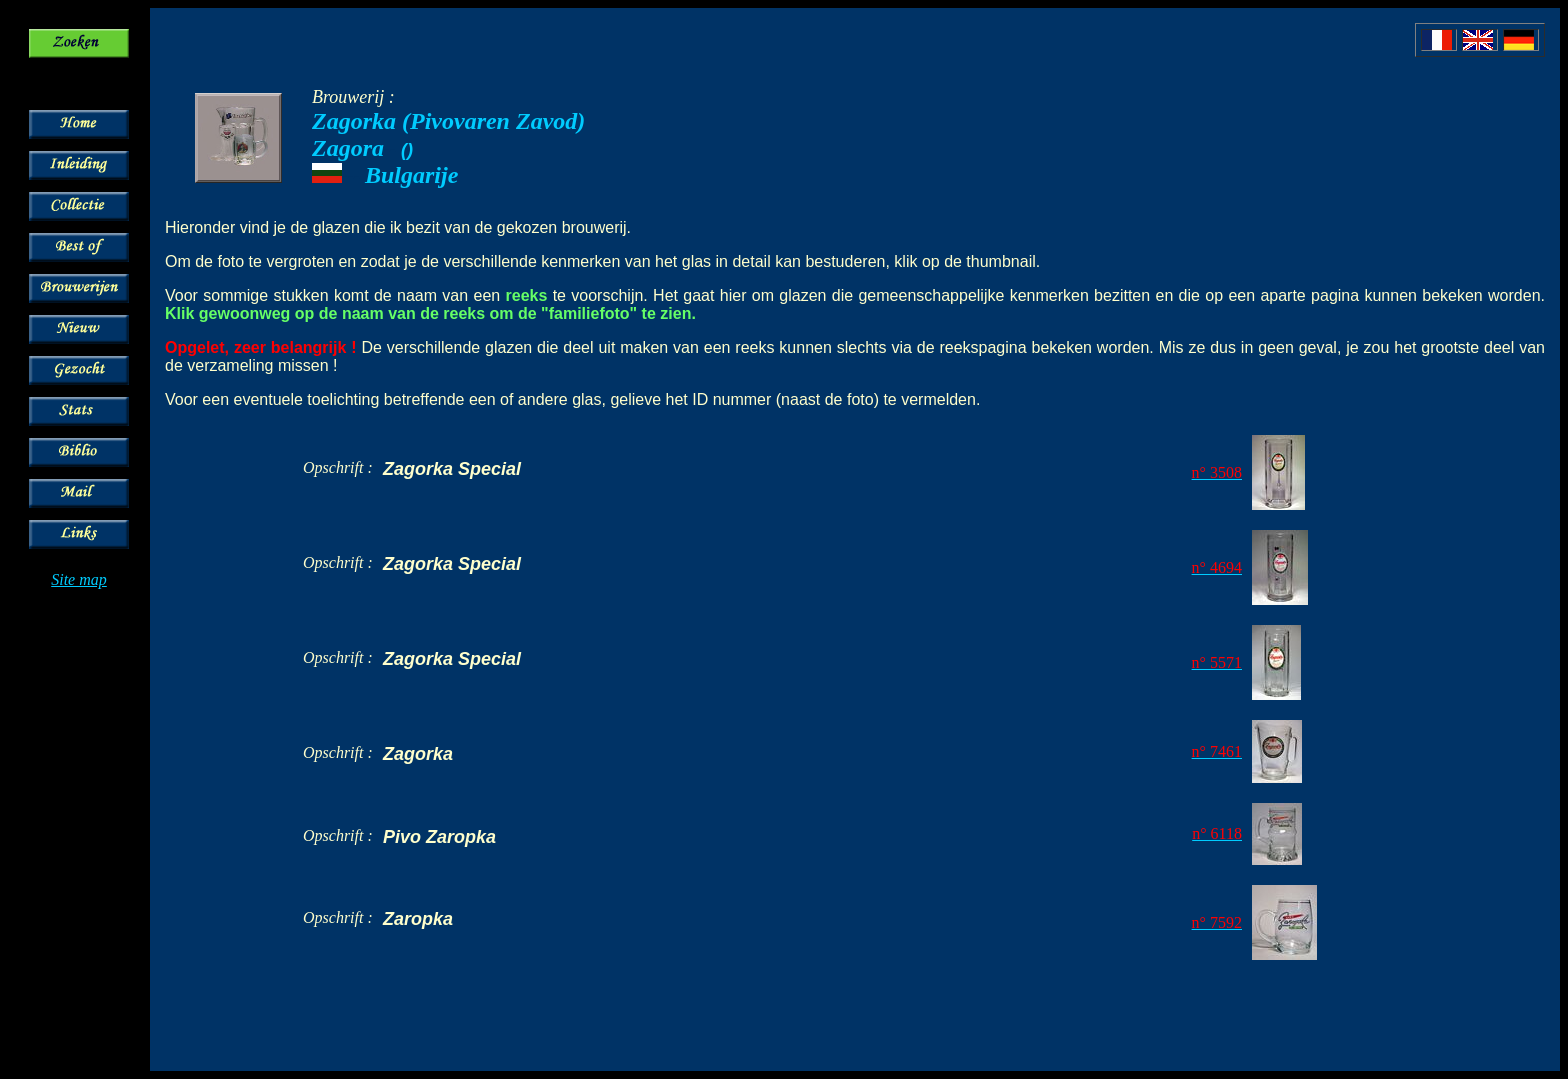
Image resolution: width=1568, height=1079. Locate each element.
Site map (79, 579)
